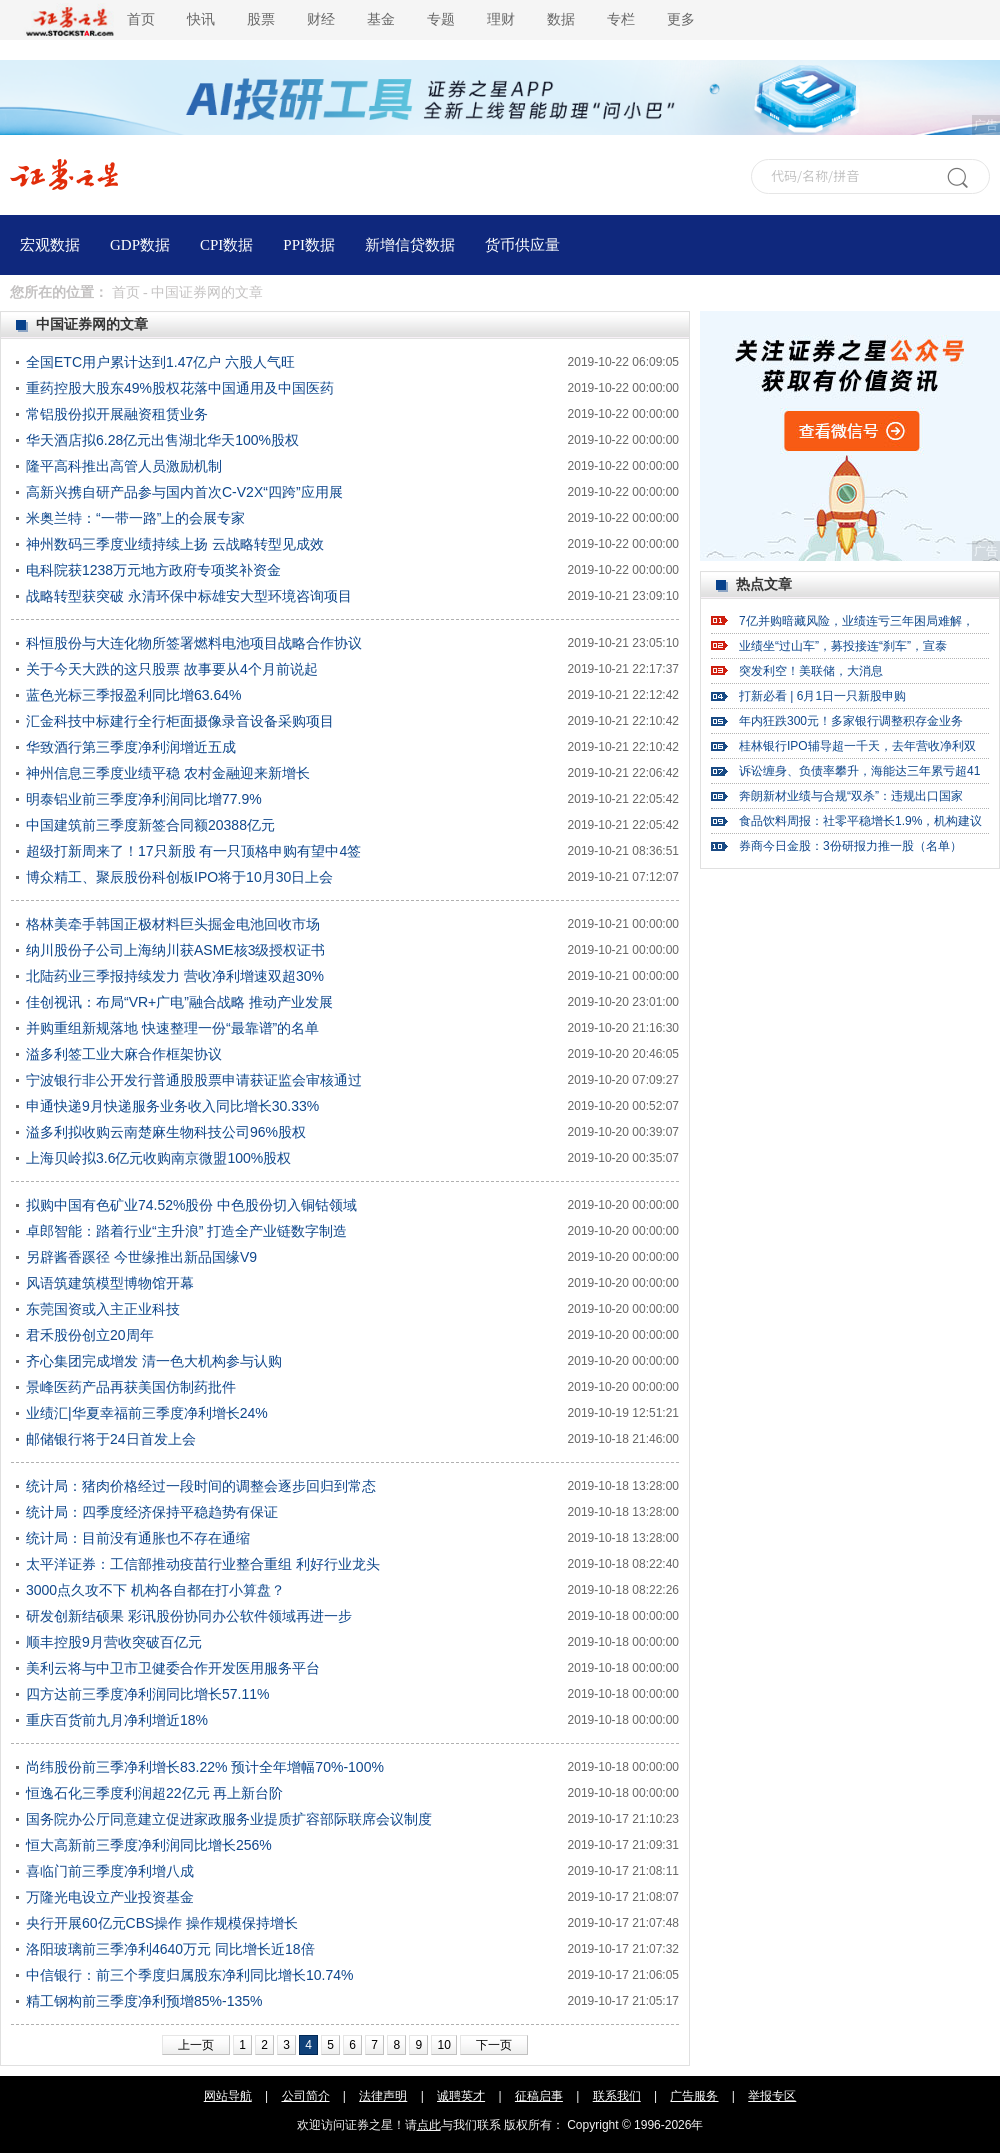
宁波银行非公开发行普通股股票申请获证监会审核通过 (194, 1080)
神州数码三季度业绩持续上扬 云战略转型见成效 (175, 544)
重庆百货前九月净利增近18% (117, 1720)
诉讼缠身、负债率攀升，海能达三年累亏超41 (859, 771)
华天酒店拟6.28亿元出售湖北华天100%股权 (162, 440)
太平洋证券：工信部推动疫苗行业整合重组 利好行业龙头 (203, 1564)
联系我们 (617, 2096)
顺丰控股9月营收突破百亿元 (114, 1642)
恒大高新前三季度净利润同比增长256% (149, 1845)
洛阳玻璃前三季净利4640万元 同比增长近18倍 (170, 1949)
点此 (429, 2125)
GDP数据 (140, 245)
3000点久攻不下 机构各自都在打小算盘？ (155, 1590)
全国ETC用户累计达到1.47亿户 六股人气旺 (160, 362)
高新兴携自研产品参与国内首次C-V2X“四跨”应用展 (184, 492)
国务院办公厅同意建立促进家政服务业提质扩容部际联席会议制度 (229, 1819)
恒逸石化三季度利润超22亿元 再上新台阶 (154, 1793)
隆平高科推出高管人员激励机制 (124, 466)
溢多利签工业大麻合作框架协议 (124, 1054)
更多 (681, 19)
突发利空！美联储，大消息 (811, 671)
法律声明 (383, 2096)
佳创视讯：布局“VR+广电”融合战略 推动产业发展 (179, 1002)
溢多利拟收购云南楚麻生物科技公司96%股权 (166, 1132)
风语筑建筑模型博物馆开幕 (110, 1283)
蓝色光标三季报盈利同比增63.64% (133, 695)
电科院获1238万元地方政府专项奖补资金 (153, 570)
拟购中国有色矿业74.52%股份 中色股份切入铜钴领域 (191, 1205)
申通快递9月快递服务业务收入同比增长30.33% (172, 1106)
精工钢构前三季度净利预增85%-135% (144, 2001)
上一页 (196, 2045)
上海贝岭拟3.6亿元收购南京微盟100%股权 (158, 1158)
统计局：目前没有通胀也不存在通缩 (138, 1538)
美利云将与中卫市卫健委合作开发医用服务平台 (173, 1668)
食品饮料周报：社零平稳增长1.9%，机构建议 (860, 821)
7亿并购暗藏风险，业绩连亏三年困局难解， (856, 621)
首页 (141, 19)
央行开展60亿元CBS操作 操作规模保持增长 (162, 1923)
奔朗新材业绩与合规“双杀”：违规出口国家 (851, 796)
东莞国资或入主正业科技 (103, 1309)
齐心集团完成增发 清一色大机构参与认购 (154, 1361)
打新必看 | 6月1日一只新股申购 (822, 696)
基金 (381, 19)
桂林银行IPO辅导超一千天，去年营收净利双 (857, 746)
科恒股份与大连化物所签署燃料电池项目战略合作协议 (194, 643)
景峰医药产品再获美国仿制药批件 (131, 1387)
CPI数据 (226, 245)
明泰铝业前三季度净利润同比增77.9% (144, 799)
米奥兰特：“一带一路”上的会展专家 (135, 518)
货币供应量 (522, 245)
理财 (501, 19)
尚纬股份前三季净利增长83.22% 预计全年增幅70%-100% (205, 1767)
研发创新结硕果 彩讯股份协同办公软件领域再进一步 (189, 1616)
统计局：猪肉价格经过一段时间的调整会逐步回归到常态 (201, 1486)
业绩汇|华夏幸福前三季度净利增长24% (147, 1413)
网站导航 (228, 2096)
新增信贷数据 (410, 245)
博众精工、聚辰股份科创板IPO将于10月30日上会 (179, 877)
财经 (321, 19)
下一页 (494, 2045)
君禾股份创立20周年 (90, 1335)
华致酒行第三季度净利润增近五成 (131, 747)
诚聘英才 (461, 2096)
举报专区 (772, 2096)
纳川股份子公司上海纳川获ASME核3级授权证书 (175, 950)
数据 (561, 19)
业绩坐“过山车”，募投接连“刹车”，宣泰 (843, 646)
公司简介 (306, 2096)
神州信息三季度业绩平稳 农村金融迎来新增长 (168, 773)
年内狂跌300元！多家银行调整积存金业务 (851, 721)
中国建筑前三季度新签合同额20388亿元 (150, 825)
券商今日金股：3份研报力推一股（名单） (850, 846)
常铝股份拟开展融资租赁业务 (117, 414)
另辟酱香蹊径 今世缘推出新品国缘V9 (141, 1257)
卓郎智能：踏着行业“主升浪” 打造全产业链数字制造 (186, 1231)
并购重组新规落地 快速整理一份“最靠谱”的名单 (172, 1028)
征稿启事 (539, 2096)
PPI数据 (309, 245)
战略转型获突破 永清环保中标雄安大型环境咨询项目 (189, 596)
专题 (441, 19)
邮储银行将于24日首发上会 (111, 1439)
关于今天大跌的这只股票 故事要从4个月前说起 (172, 669)
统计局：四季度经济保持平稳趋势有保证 (152, 1512)
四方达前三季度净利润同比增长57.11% (147, 1694)
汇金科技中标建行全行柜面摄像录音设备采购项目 (180, 721)
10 (443, 2045)
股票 (261, 19)
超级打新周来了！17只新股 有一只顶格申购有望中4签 (193, 851)
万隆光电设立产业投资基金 (110, 1897)
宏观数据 (50, 245)
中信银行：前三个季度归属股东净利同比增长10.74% (189, 1975)
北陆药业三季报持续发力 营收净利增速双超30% (175, 976)
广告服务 (694, 2096)
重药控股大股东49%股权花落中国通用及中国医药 (180, 388)
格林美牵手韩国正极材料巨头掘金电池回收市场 (173, 924)
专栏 (621, 19)
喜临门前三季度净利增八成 (110, 1871)
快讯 (201, 19)
